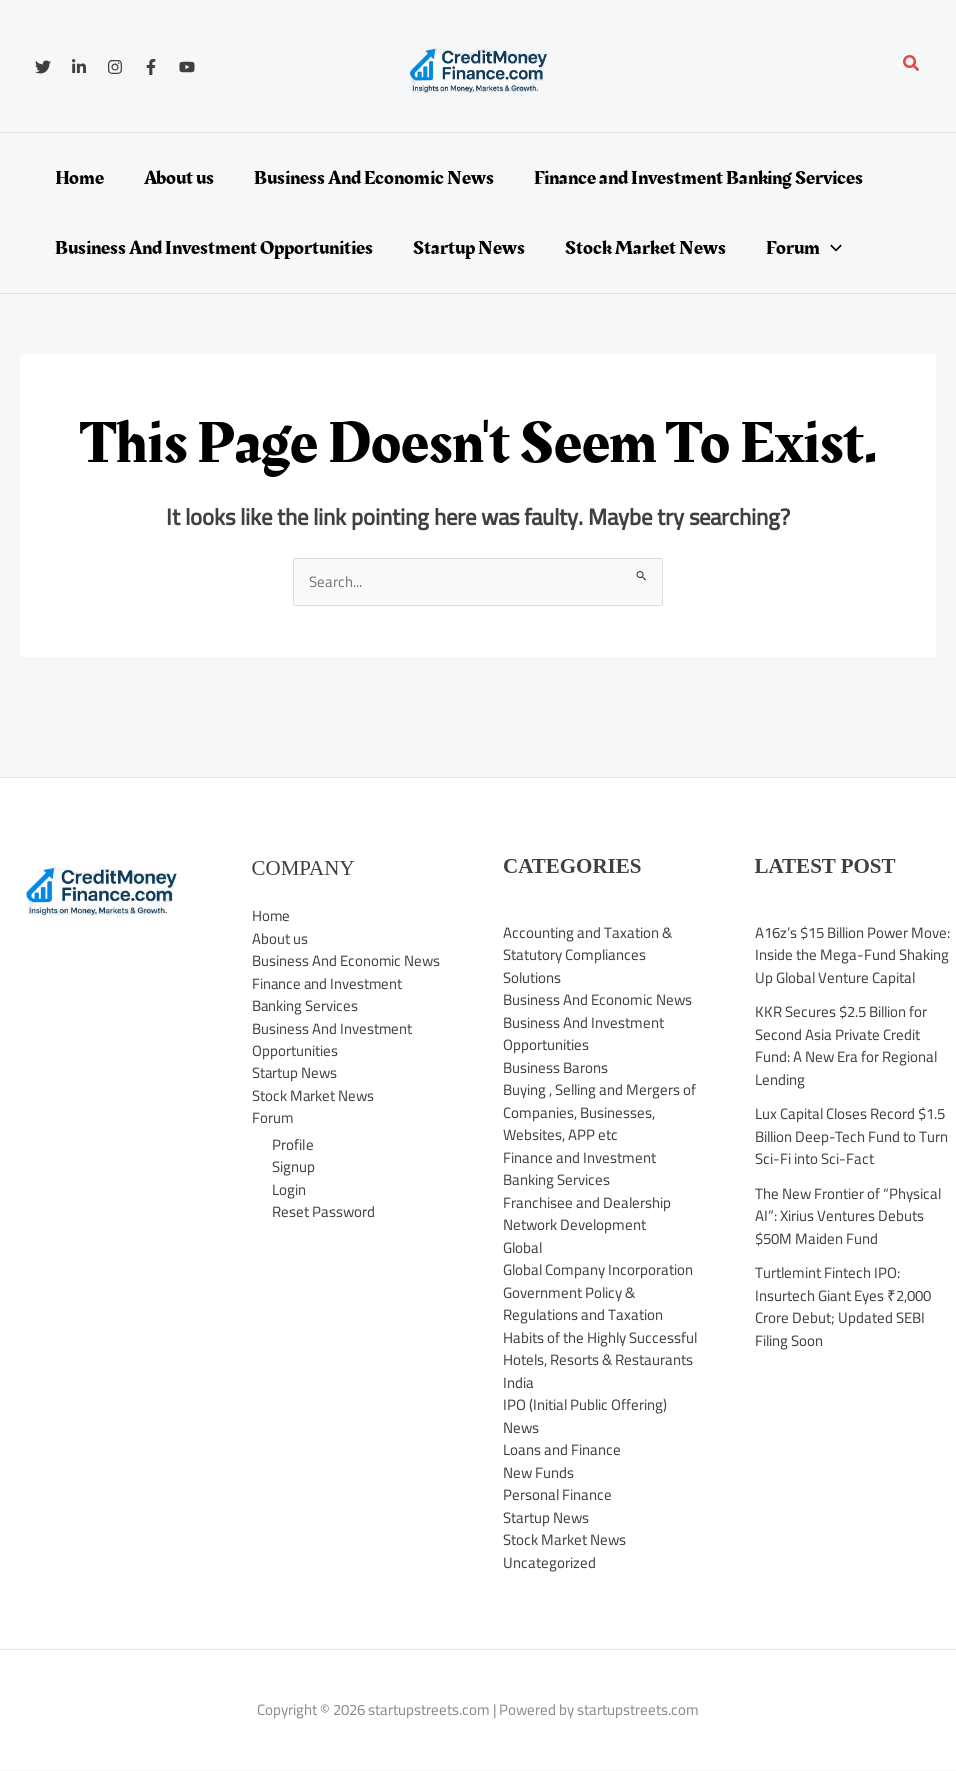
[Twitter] (43, 67)
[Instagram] (115, 67)
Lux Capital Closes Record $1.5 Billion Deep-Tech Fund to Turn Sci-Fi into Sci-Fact (852, 1136)
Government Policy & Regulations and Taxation (583, 1304)
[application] (831, 248)
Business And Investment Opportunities (332, 1040)
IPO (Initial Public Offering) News (586, 1416)
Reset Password (323, 1211)
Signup (293, 1166)
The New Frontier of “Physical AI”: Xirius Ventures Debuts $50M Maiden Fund (848, 1216)
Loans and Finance (562, 1449)
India (518, 1382)
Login (289, 1189)
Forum (273, 1118)
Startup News (295, 1073)
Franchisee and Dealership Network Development (587, 1214)
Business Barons (555, 1067)
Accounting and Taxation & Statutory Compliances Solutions (587, 955)
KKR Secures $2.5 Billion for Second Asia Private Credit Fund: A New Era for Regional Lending (846, 1045)
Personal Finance (558, 1494)
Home (271, 915)
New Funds (538, 1472)
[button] (912, 65)
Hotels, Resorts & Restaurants (598, 1359)
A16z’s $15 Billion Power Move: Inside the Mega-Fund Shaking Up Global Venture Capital (853, 955)
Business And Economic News (346, 960)
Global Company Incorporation (599, 1269)
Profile (293, 1144)
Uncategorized (549, 1562)
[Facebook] (151, 67)
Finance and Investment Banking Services (328, 995)
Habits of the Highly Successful (601, 1337)
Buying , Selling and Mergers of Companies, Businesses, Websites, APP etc (600, 1112)
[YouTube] (187, 67)
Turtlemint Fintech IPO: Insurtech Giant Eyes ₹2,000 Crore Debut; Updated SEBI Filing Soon (843, 1306)
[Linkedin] (79, 67)
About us (280, 938)
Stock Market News (313, 1095)
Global (523, 1247)
